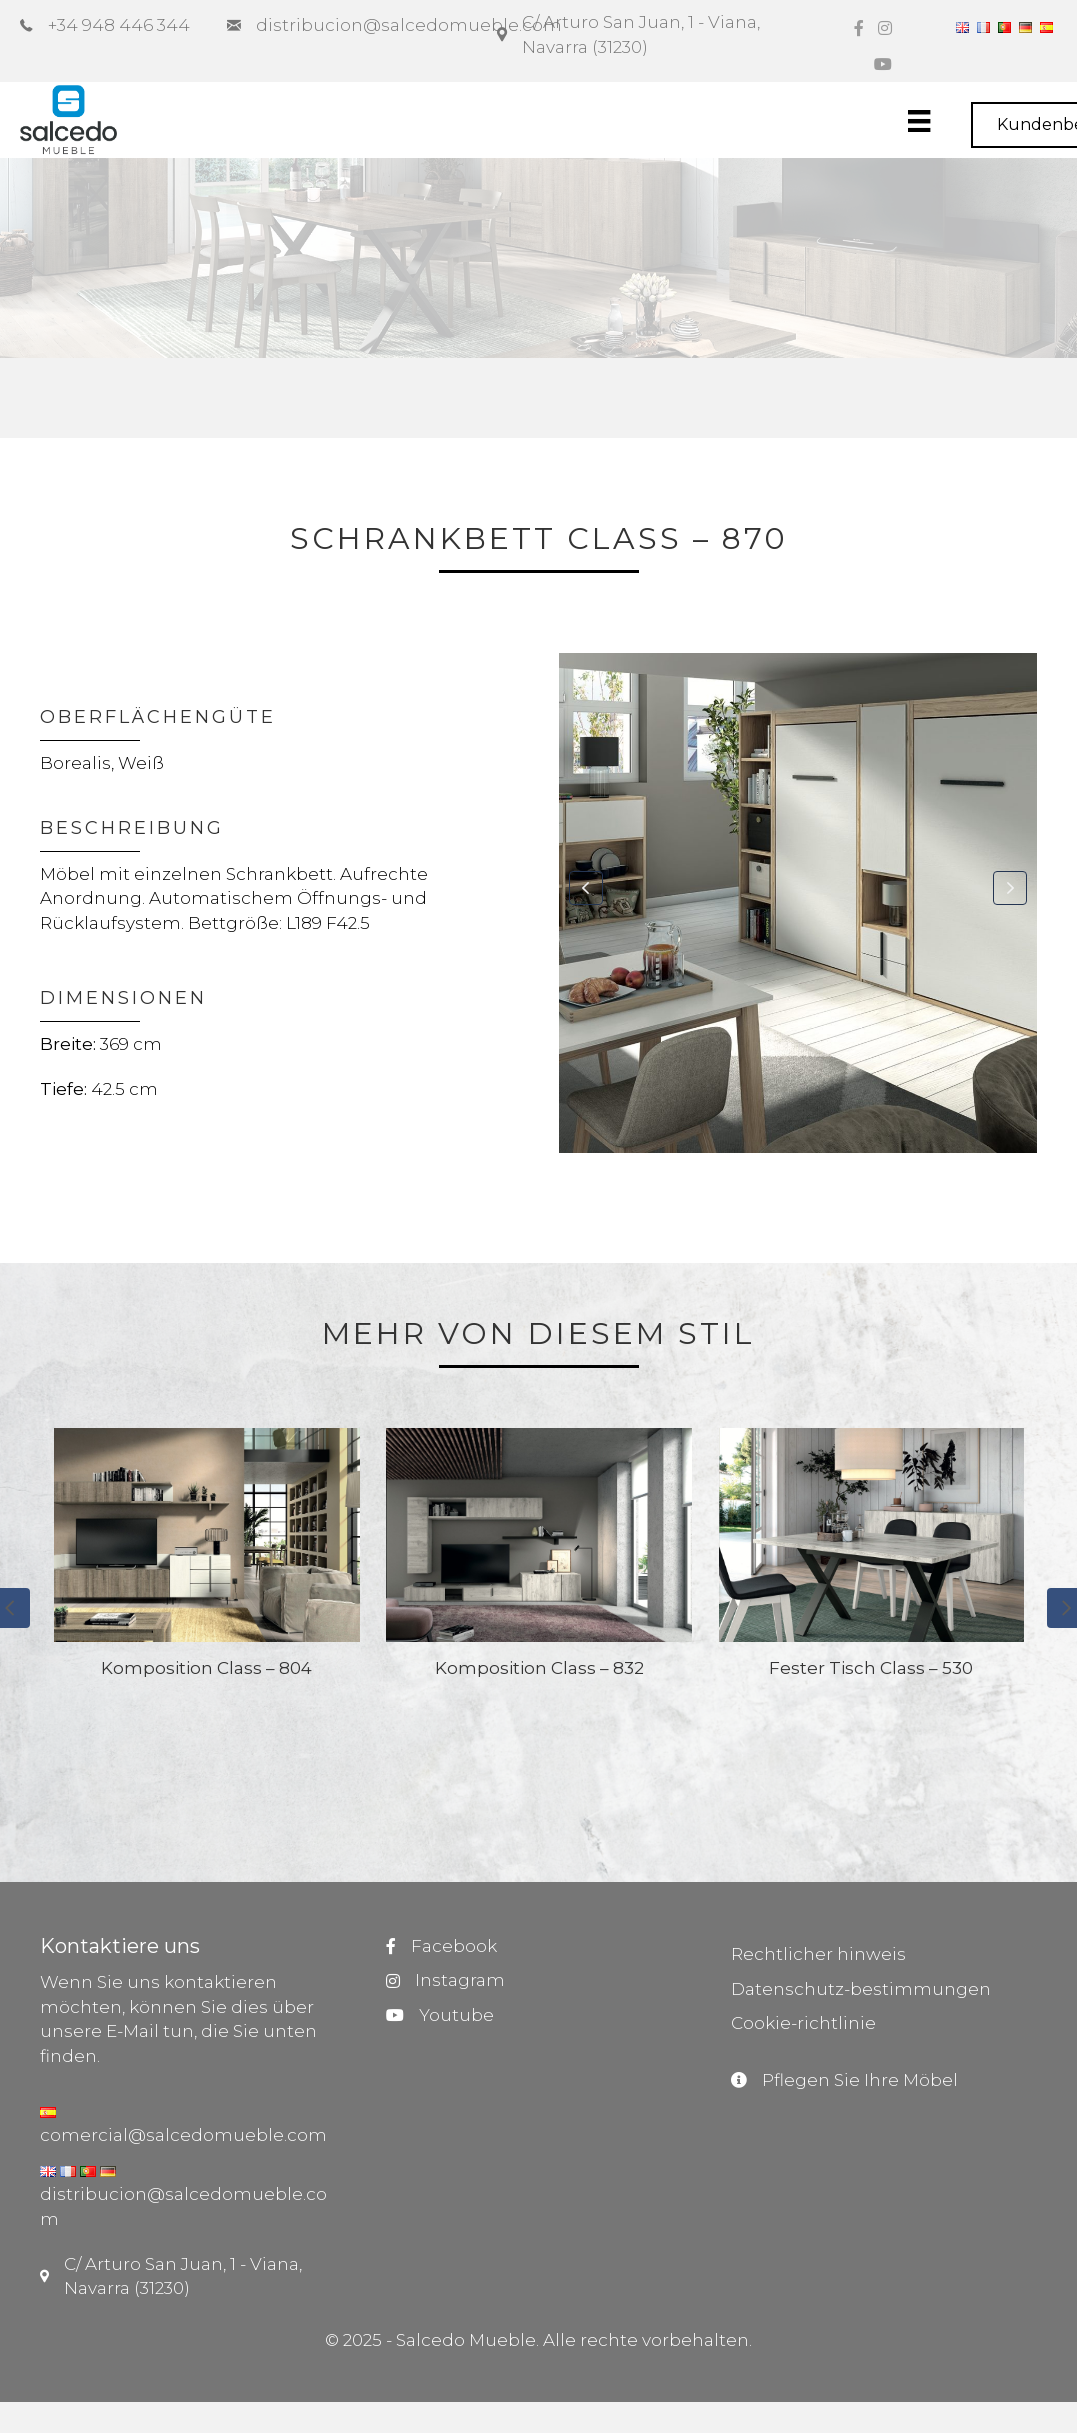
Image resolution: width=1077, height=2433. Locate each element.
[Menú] (939, 121)
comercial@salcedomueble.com (183, 2135)
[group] (207, 1630)
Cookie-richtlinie (803, 2023)
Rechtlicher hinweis (818, 1954)
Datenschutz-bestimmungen (861, 1989)
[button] (586, 888)
